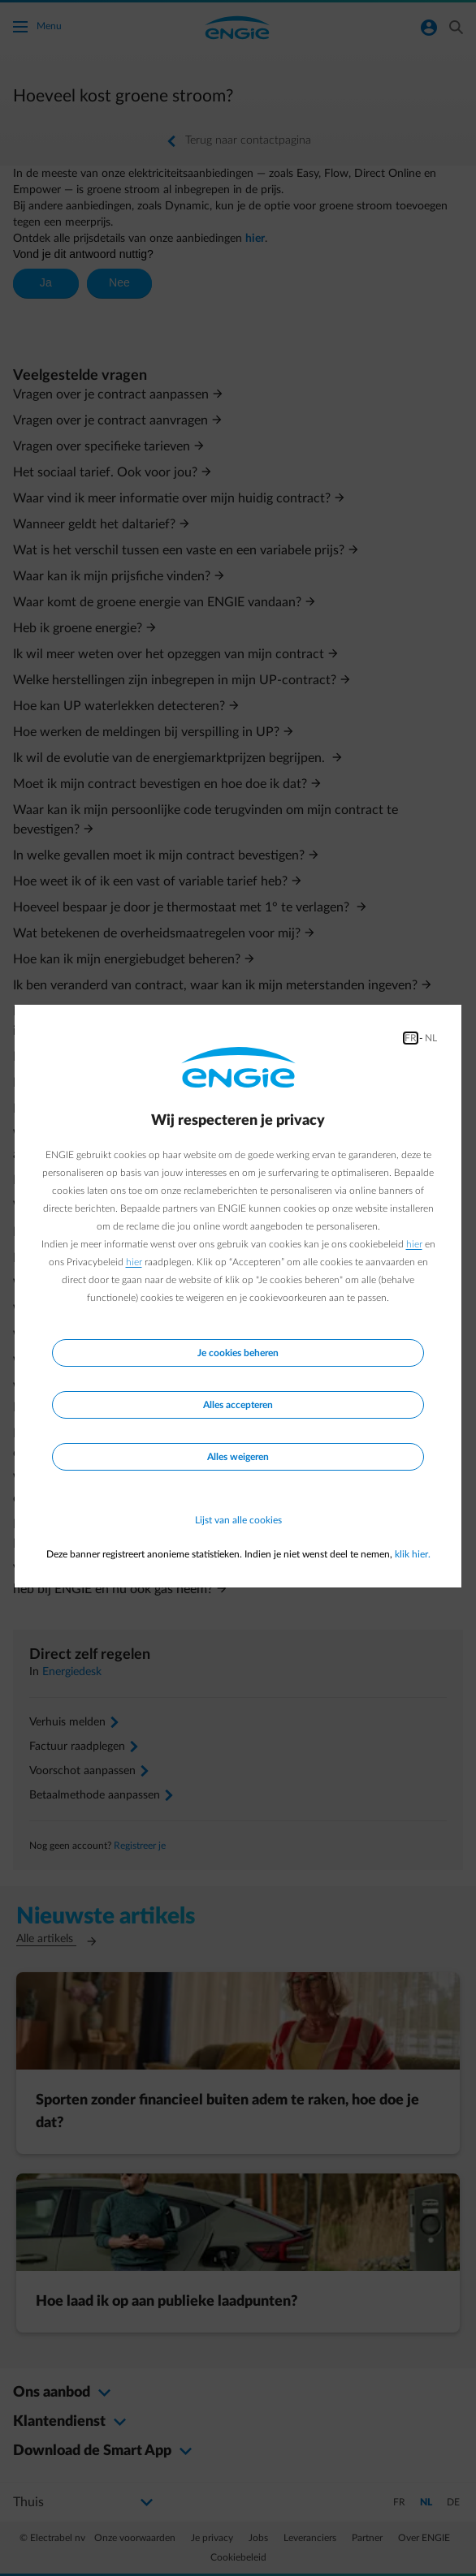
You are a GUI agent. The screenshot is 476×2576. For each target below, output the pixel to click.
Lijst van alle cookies (238, 1520)
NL (431, 1038)
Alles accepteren (238, 1405)
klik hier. (413, 1554)
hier (414, 1244)
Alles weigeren (238, 1457)
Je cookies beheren (238, 1353)
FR (411, 1038)
